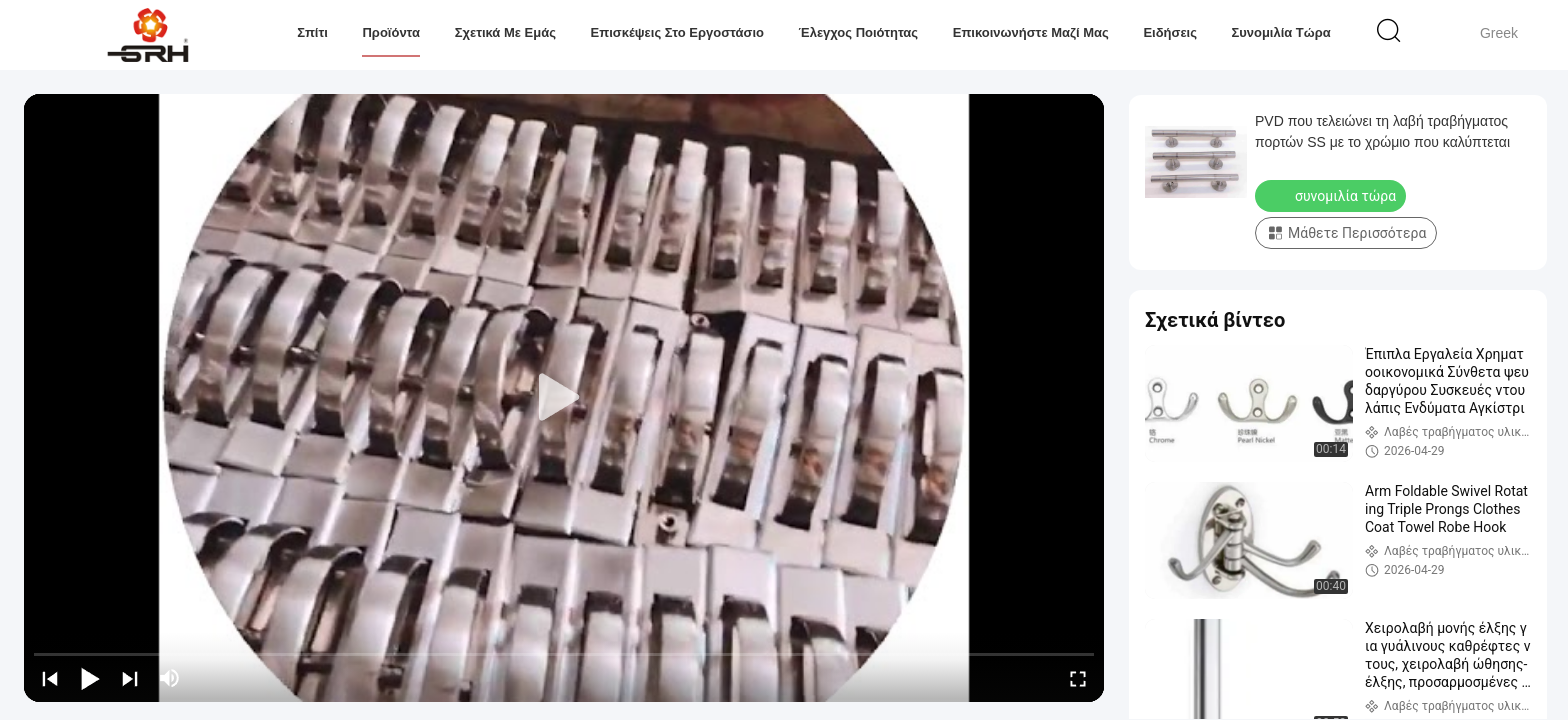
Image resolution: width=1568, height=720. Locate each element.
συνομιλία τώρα (1281, 32)
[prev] (50, 678)
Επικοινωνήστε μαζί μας (1030, 32)
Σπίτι (312, 32)
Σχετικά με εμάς (505, 32)
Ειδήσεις (1170, 32)
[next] (130, 678)
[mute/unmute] (170, 678)
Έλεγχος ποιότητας (858, 32)
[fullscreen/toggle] (1078, 678)
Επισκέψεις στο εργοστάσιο (676, 32)
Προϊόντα (391, 32)
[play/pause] (90, 678)
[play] (564, 398)
